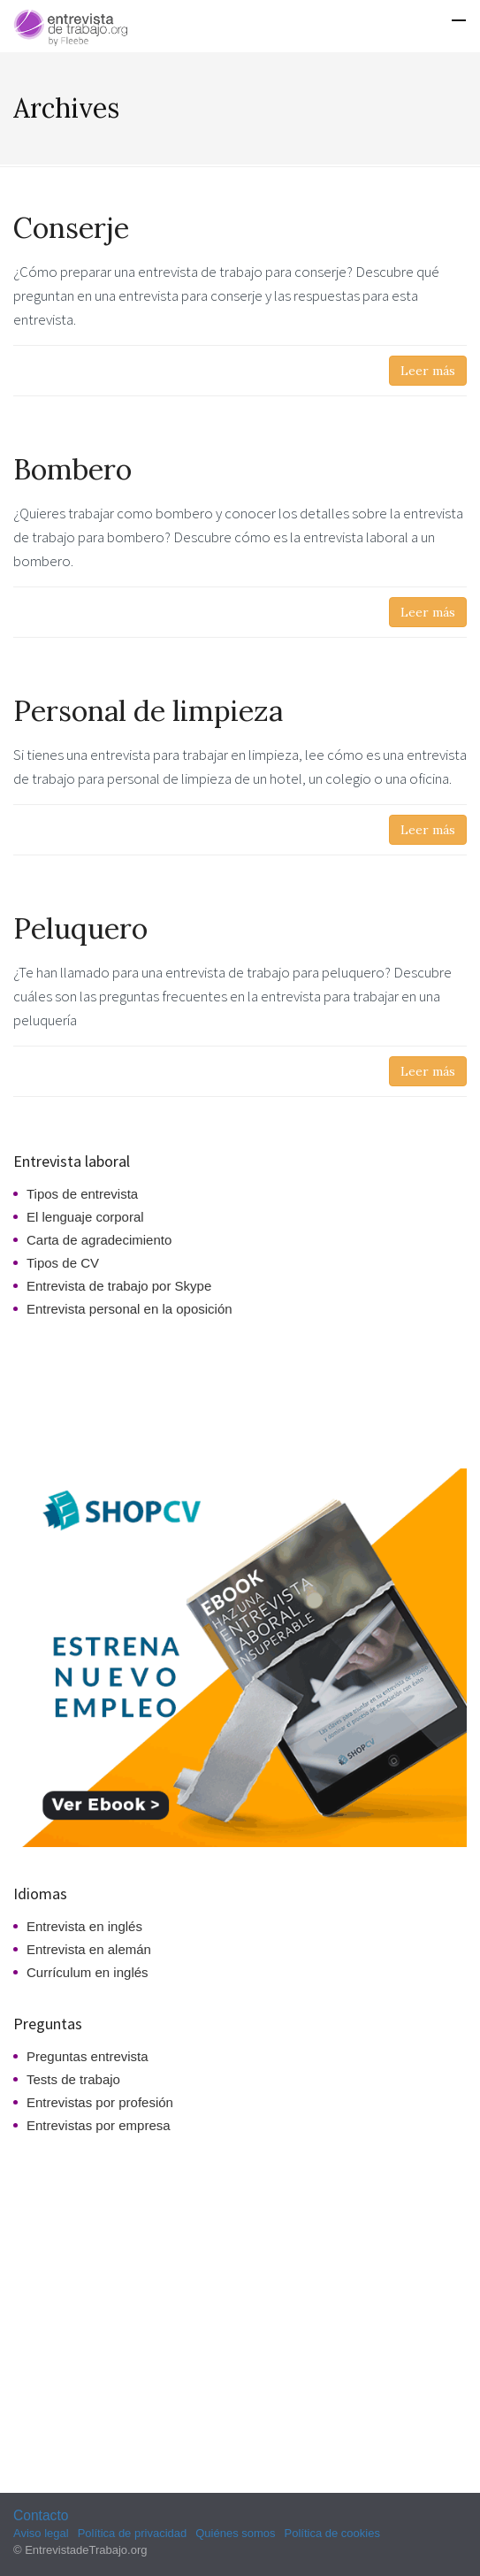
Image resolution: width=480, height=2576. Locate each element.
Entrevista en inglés (84, 1926)
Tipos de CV (63, 1262)
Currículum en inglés (88, 1972)
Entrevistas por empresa (99, 2125)
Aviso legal (41, 2533)
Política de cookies (332, 2533)
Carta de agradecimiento (99, 1239)
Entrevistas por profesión (100, 2102)
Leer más (427, 371)
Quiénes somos (235, 2533)
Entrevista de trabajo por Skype (119, 1285)
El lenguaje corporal (85, 1216)
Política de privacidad (132, 2533)
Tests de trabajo (73, 2079)
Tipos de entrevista (82, 1193)
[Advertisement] (96, 1389)
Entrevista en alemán (89, 1949)
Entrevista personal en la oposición (129, 1308)
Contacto (40, 2515)
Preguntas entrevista (88, 2056)
